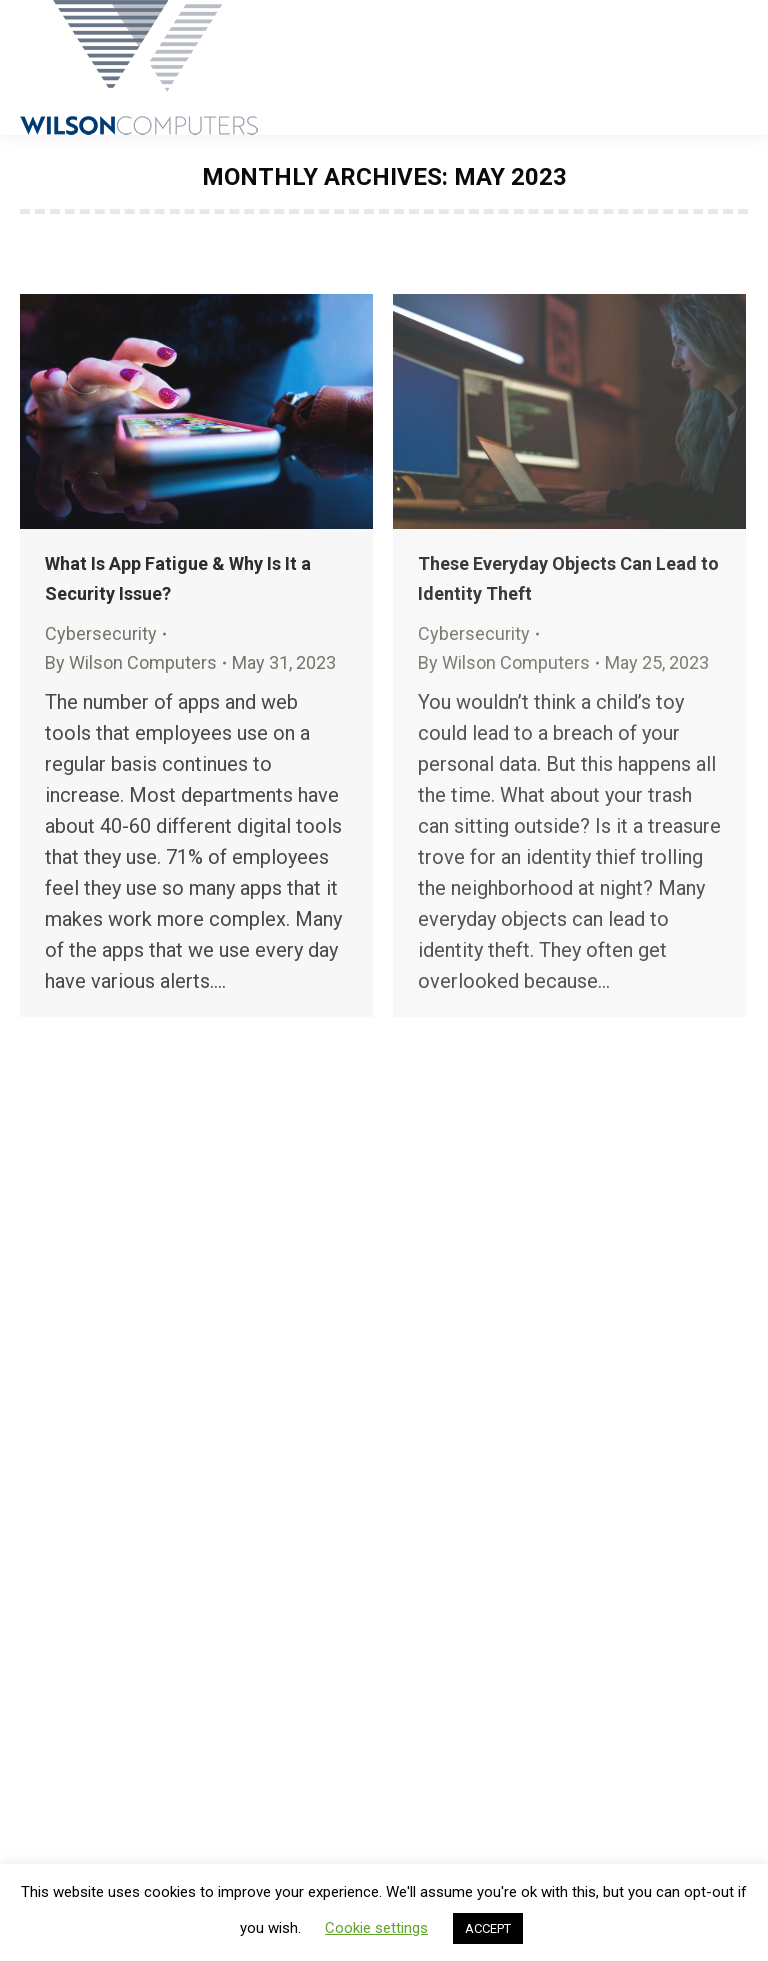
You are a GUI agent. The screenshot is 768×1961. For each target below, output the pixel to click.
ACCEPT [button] (488, 1928)
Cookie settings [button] (376, 1928)
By (131, 662)
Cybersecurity (101, 633)
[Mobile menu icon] (736, 68)
